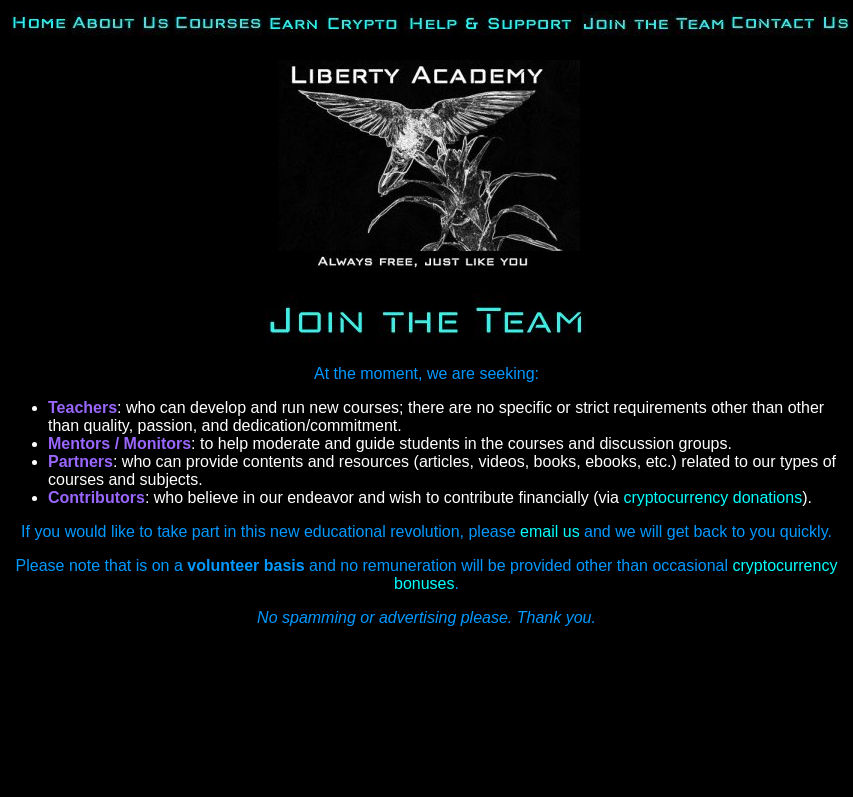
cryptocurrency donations (712, 497)
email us (550, 531)
